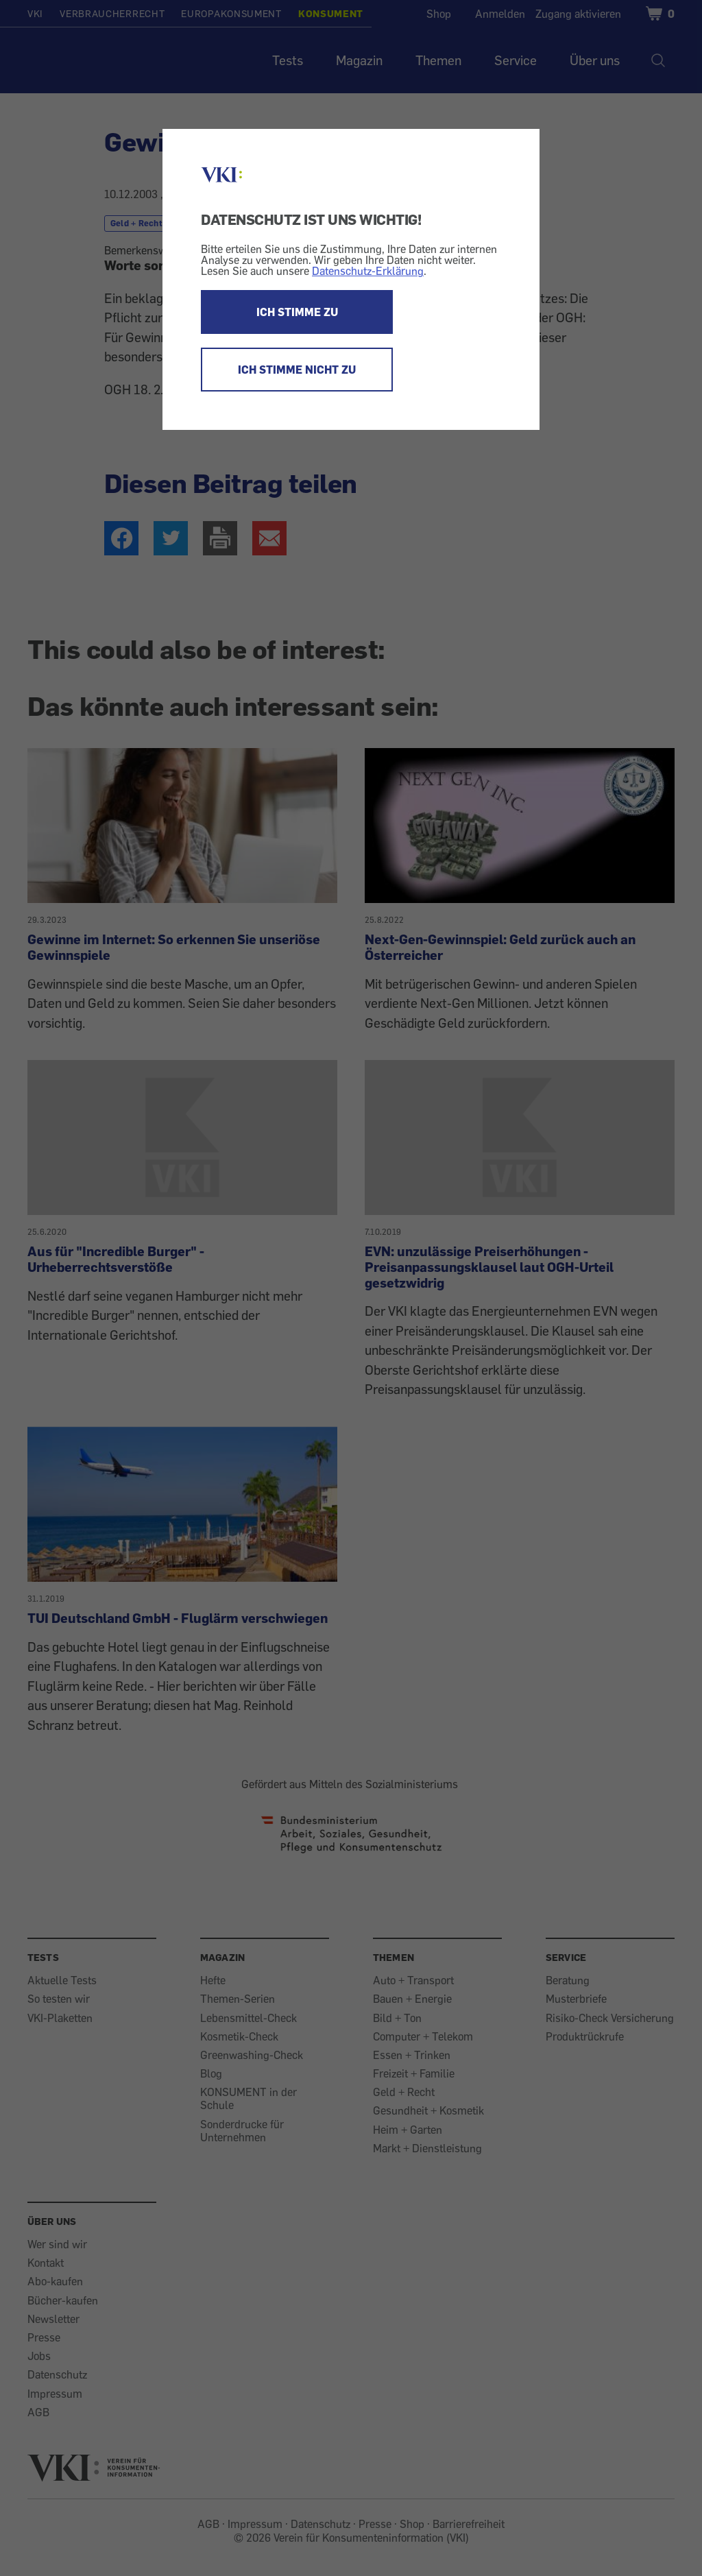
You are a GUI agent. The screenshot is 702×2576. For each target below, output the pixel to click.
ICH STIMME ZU (297, 312)
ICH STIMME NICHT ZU (297, 369)
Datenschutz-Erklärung (368, 271)
